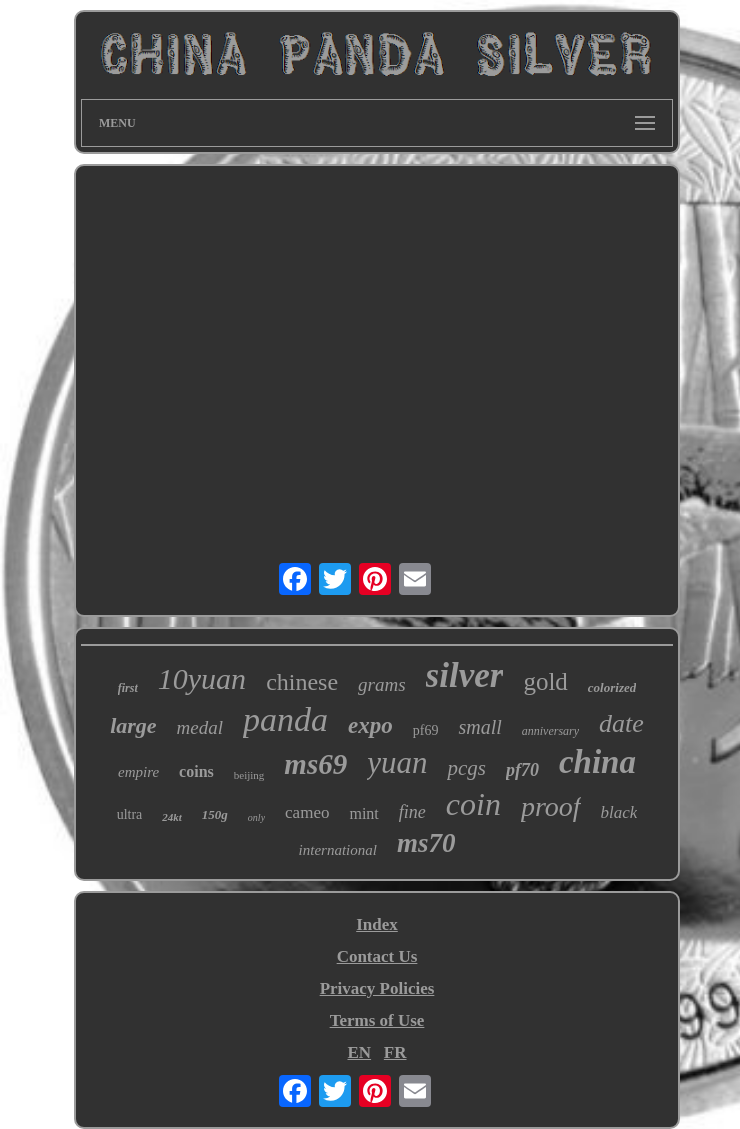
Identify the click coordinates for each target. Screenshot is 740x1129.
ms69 (315, 764)
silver (465, 675)
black (619, 812)
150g (215, 814)
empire (138, 772)
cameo (307, 812)
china (597, 762)
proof (551, 806)
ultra (130, 814)
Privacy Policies (377, 988)
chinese (302, 682)
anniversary (550, 731)
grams (382, 684)
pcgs (466, 768)
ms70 (426, 843)
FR (395, 1052)
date (621, 723)
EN (359, 1052)
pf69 (426, 730)
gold (545, 681)
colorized (612, 687)
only (256, 817)
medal (200, 727)
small (479, 727)
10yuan (202, 678)
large (133, 725)
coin (473, 804)
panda (285, 719)
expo (370, 725)
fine (412, 812)
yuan (397, 762)
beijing (249, 775)
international (338, 850)
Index (377, 924)
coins (196, 771)
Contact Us (377, 956)
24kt (172, 817)
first (128, 688)
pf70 (522, 770)
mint (363, 813)
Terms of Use (377, 1020)
